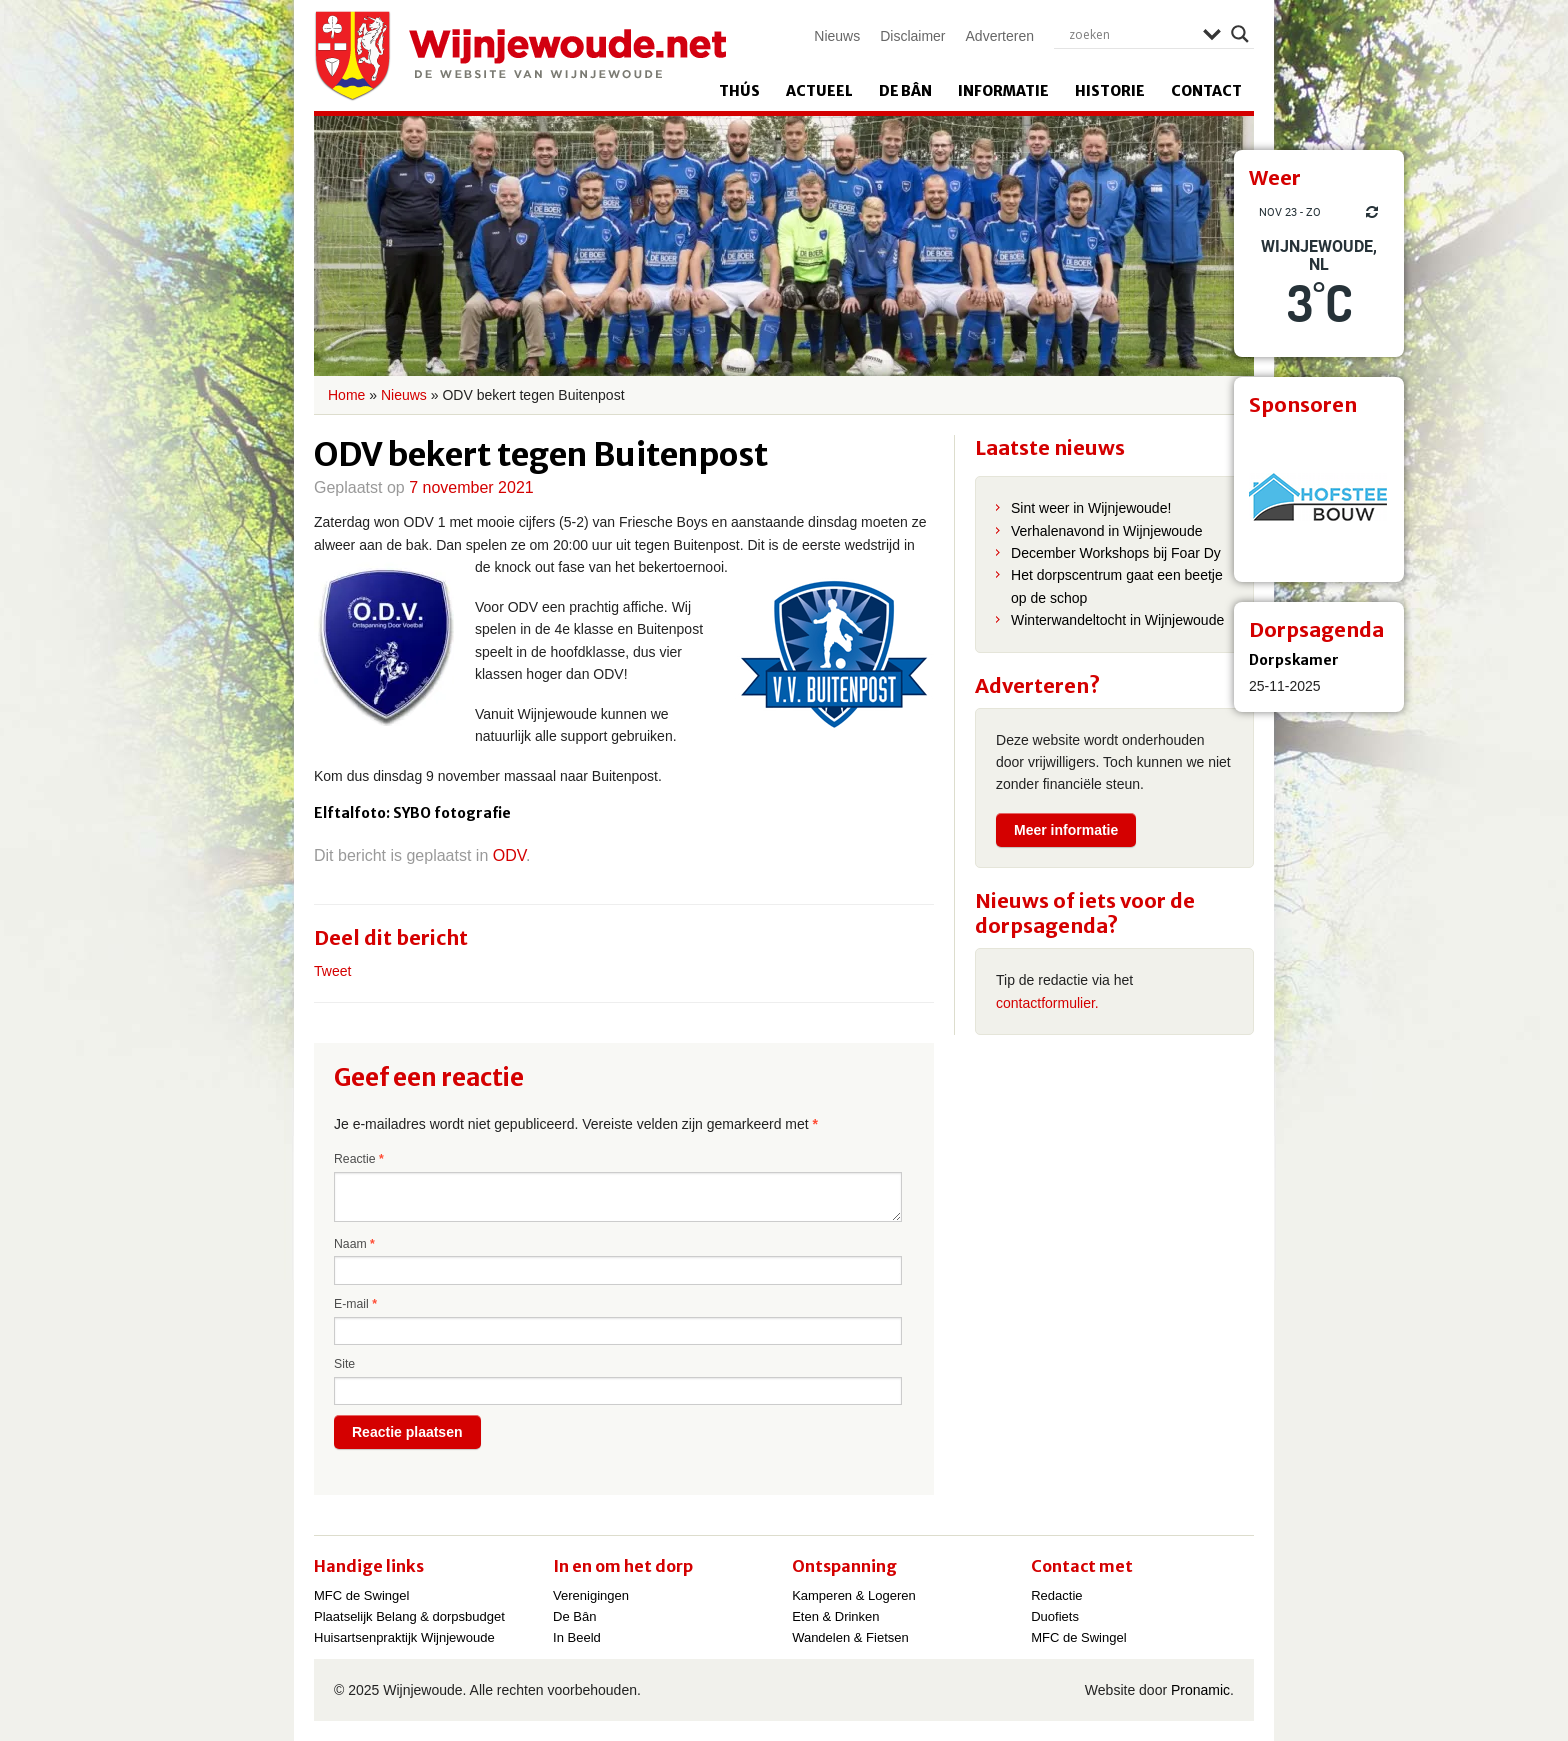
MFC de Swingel (361, 1595)
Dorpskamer (1294, 660)
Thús (739, 91)
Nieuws (837, 36)
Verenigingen (591, 1595)
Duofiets (1055, 1616)
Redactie (1056, 1595)
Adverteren (1000, 36)
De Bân (905, 91)
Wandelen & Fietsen (850, 1637)
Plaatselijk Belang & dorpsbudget (409, 1616)
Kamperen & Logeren (854, 1595)
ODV (509, 855)
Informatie (1003, 91)
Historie (1110, 91)
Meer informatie (1066, 830)
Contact (1206, 91)
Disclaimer (912, 36)
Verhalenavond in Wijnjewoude (1106, 531)
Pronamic (1200, 1690)
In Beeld (577, 1637)
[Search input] (1131, 34)
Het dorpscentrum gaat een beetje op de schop (1117, 586)
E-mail (355, 1304)
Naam (354, 1244)
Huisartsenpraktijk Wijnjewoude (404, 1637)
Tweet (332, 971)
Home (346, 395)
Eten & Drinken (835, 1616)
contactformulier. (1047, 1003)
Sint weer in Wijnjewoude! (1091, 508)
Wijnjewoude (520, 56)
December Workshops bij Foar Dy (1116, 553)
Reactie (359, 1159)
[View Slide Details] (1319, 497)
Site (344, 1364)
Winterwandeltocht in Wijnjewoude (1117, 620)
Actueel (819, 91)
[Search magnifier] (1240, 34)
